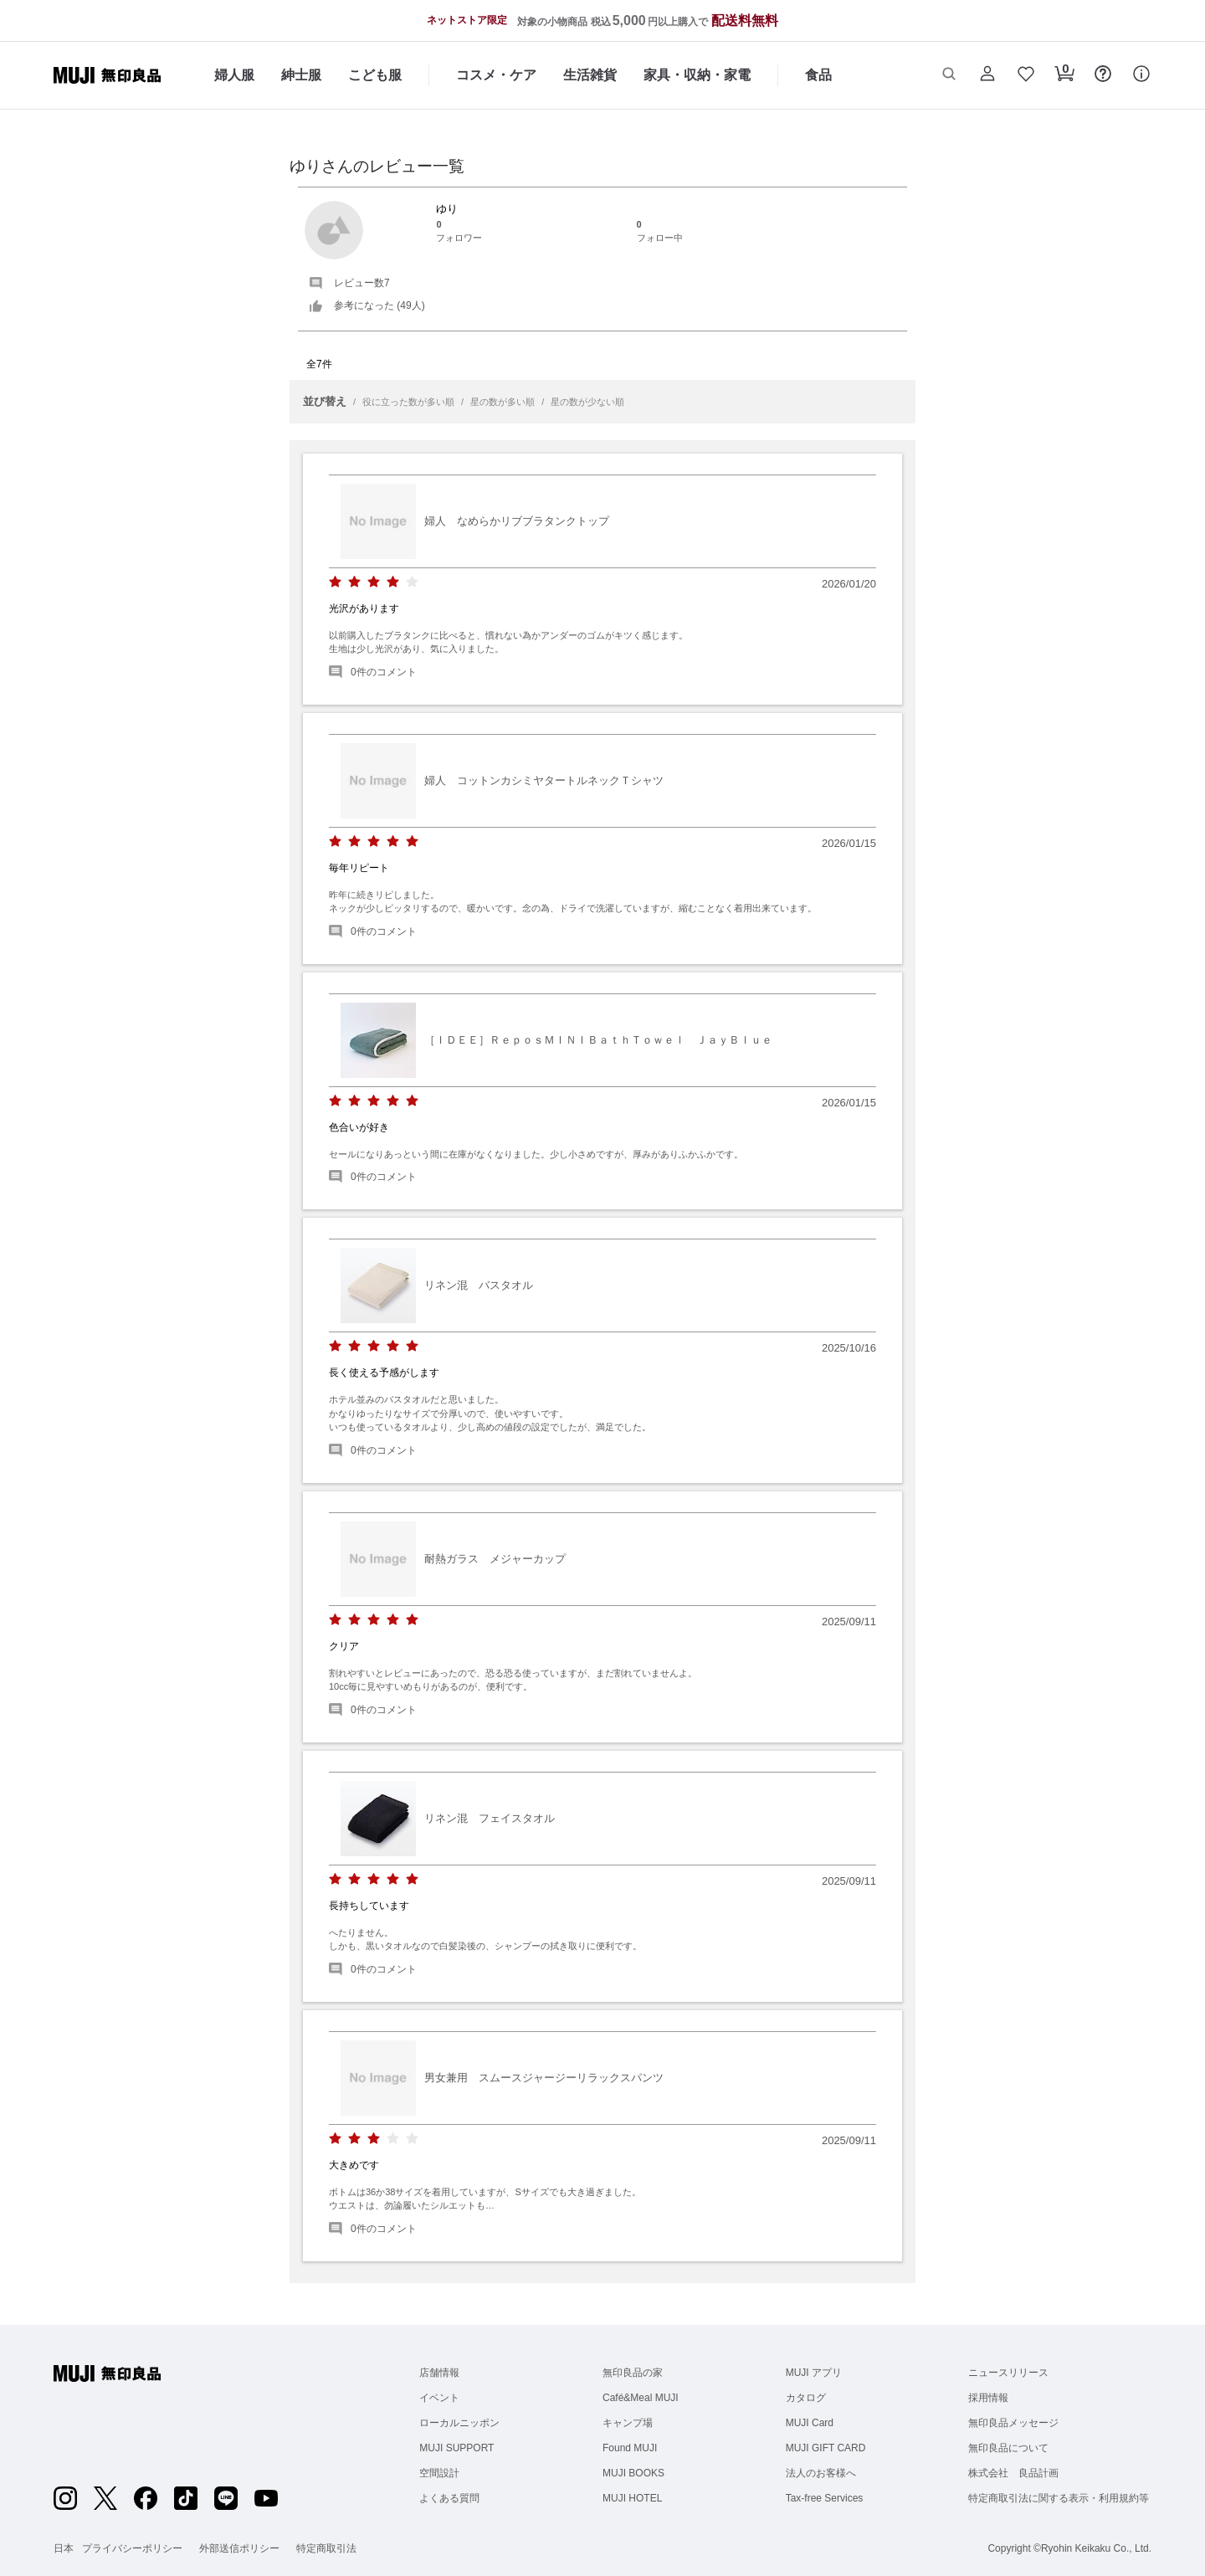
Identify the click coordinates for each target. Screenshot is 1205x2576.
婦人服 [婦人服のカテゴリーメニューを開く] (234, 75)
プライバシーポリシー (132, 2548)
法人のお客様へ (821, 2473)
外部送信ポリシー (239, 2548)
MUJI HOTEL (632, 2498)
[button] (949, 75)
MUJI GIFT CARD (826, 2448)
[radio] (335, 582)
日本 (64, 2548)
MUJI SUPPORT (456, 2448)
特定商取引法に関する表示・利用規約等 (1058, 2498)
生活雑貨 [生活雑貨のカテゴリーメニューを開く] (590, 75)
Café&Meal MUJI (640, 2398)
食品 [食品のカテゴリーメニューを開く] (818, 75)
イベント (439, 2398)
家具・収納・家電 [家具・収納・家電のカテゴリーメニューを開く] (697, 75)
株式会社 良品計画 (1013, 2473)
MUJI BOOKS (633, 2473)
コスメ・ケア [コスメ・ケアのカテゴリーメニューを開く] (496, 75)
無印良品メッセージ (1013, 2423)
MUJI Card (809, 2423)
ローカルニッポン (459, 2423)
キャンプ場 (627, 2423)
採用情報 (988, 2398)
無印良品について (1008, 2448)
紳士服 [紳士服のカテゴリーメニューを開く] (301, 75)
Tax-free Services (825, 2498)
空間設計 (439, 2473)
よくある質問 (449, 2498)
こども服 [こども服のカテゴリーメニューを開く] (375, 75)
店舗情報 (439, 2372)
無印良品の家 (632, 2372)
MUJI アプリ (814, 2372)
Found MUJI (629, 2448)
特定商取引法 (326, 2548)
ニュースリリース (1008, 2372)
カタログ (806, 2398)
